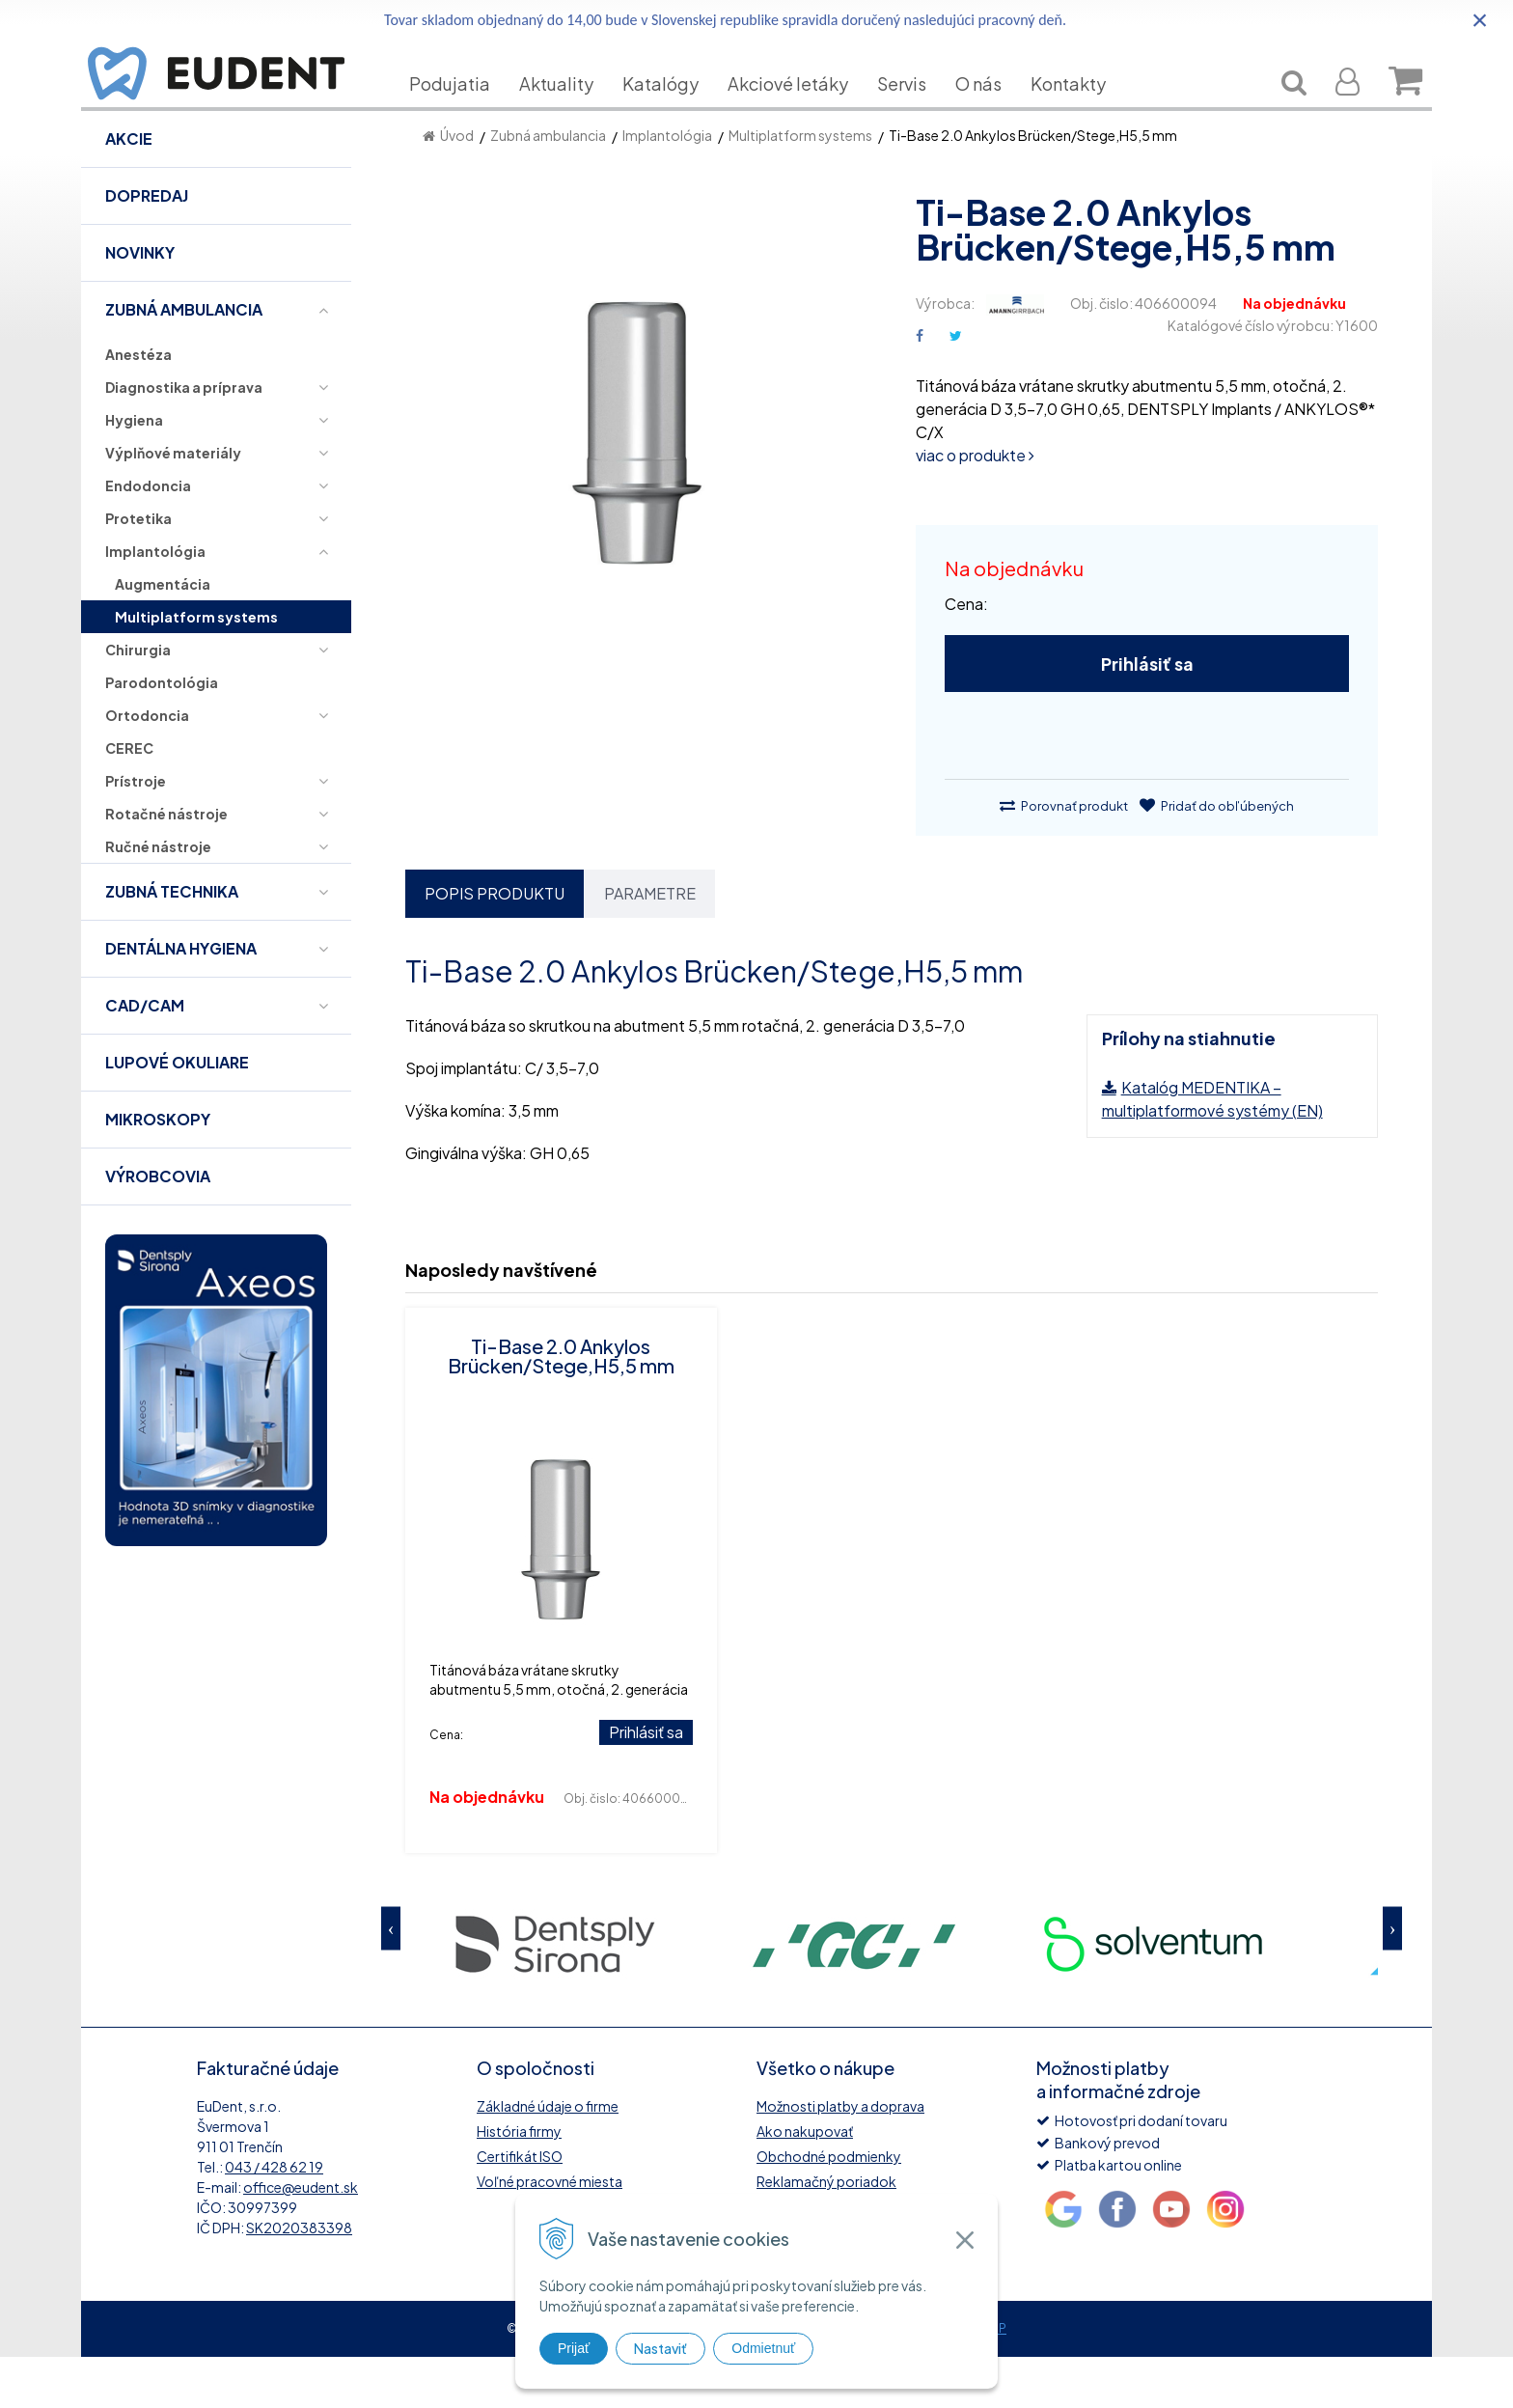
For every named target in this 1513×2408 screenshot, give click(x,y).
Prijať (574, 2348)
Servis (916, 112)
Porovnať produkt (1064, 857)
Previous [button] (390, 1979)
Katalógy (675, 112)
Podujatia (464, 112)
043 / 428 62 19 (274, 2218)
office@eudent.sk (300, 2238)
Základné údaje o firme (548, 2157)
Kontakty (1082, 112)
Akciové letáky (802, 112)
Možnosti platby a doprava (840, 2157)
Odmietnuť (763, 2348)
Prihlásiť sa (1147, 715)
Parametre (650, 944)
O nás (993, 112)
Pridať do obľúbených (1217, 857)
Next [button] (1392, 1979)
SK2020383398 (299, 2278)
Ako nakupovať (804, 2182)
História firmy (519, 2182)
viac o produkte (975, 506)
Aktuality (571, 112)
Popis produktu (494, 944)
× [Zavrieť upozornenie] (1480, 20)
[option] (554, 1993)
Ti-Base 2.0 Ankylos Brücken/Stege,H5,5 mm (561, 1406)
